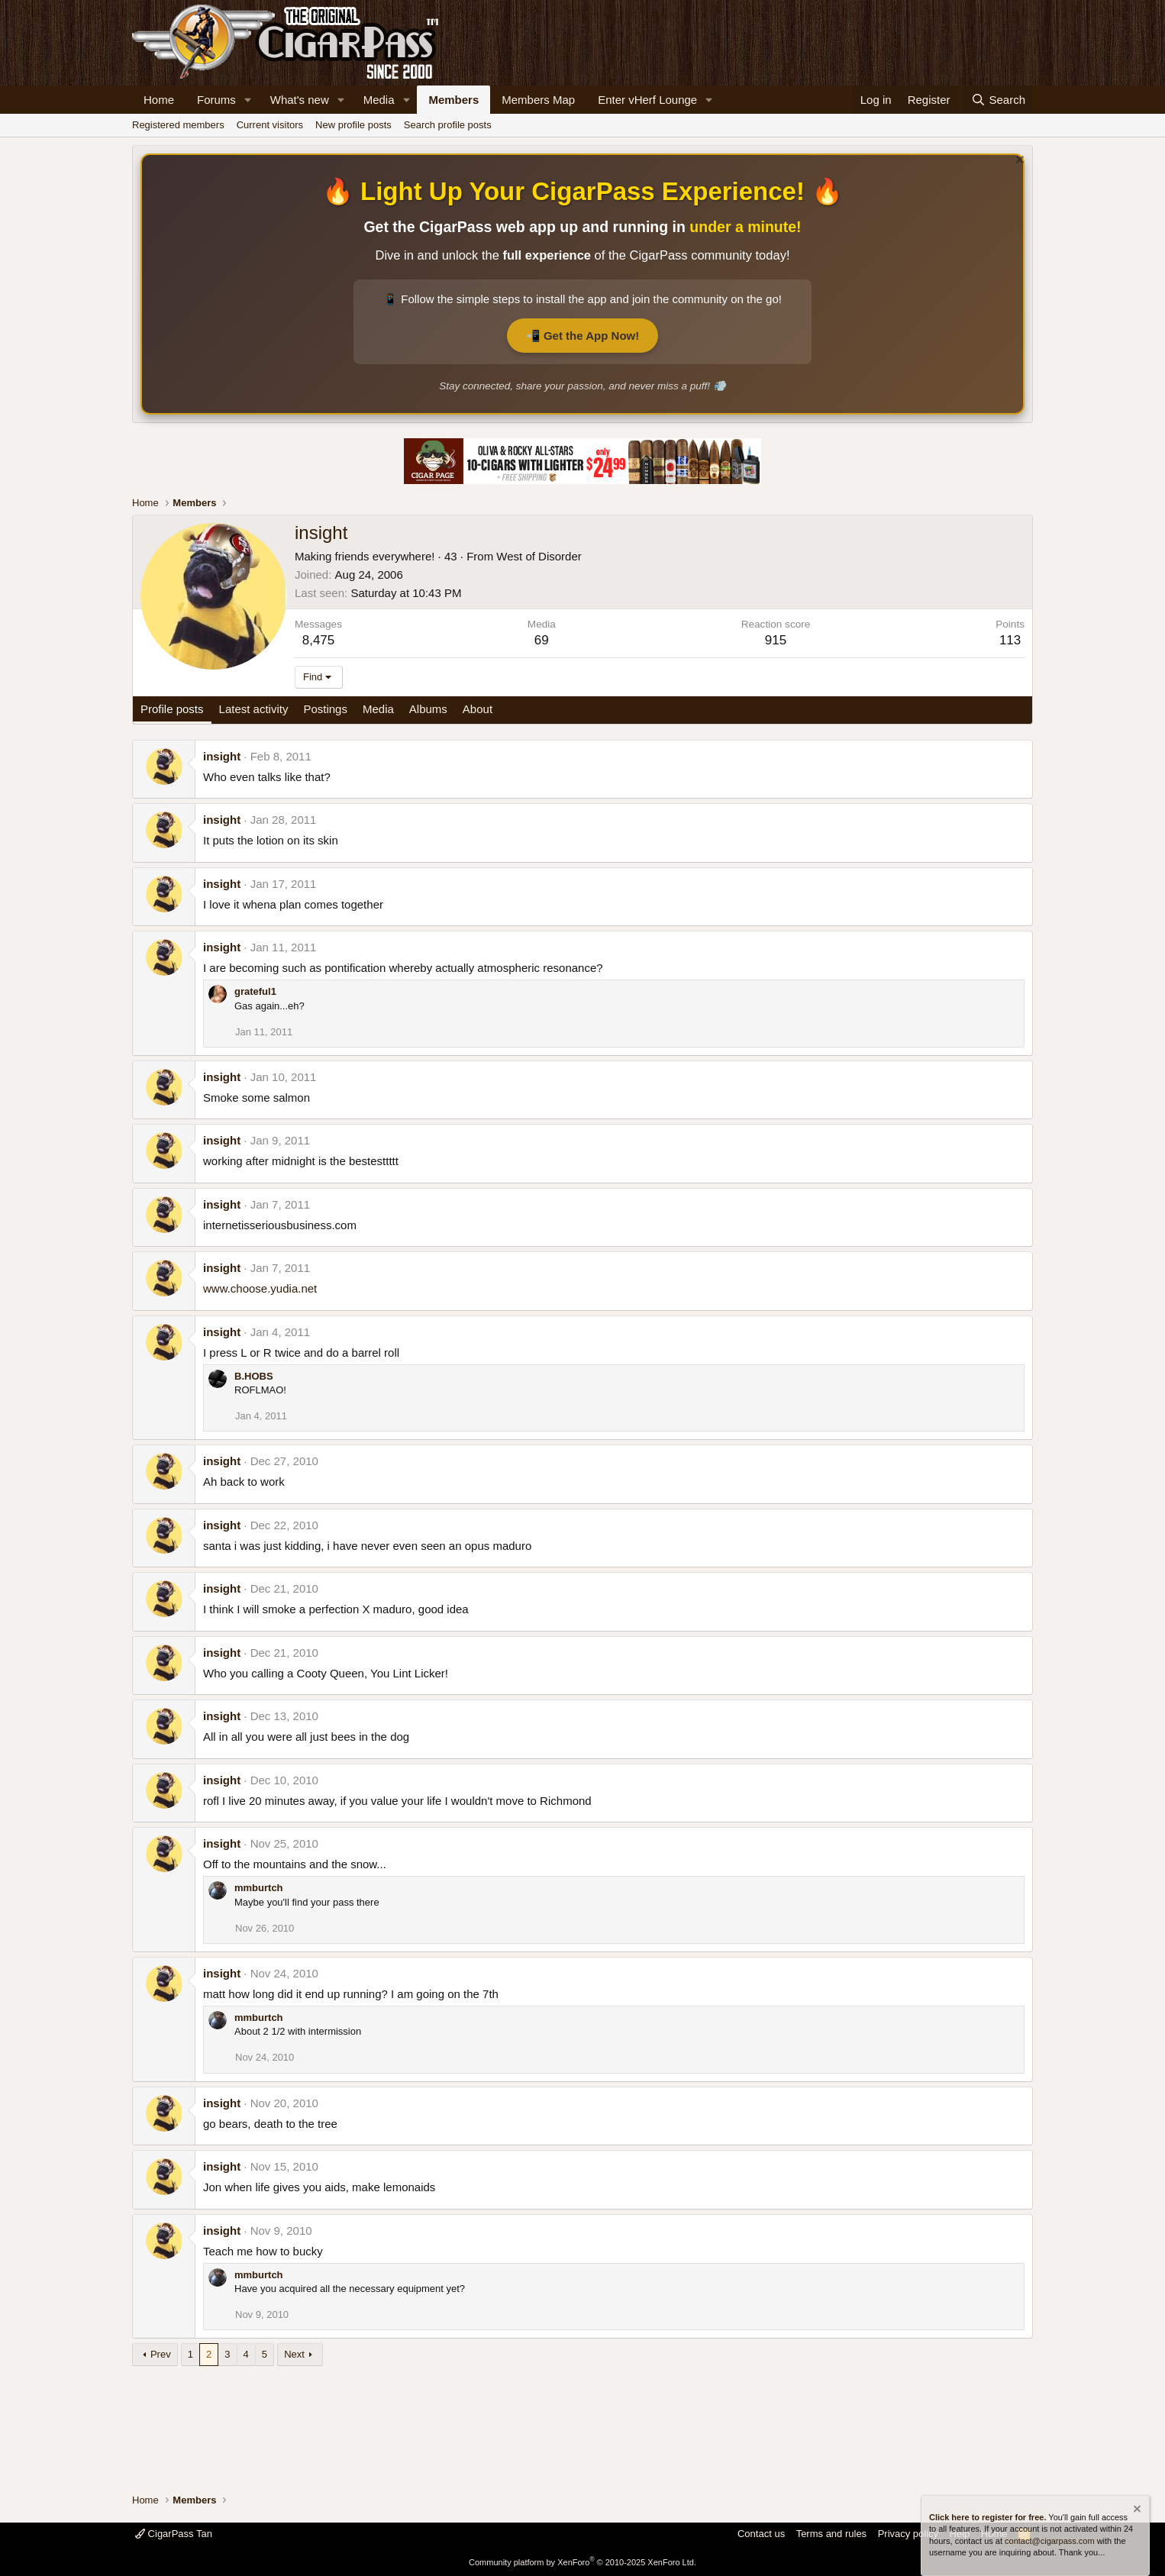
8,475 (318, 640)
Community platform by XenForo (582, 2562)
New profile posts (353, 125)
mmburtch (258, 1887)
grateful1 (255, 991)
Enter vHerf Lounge (647, 99)
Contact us (761, 2533)
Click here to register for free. (987, 2517)
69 (541, 640)
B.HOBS (253, 1376)
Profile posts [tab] (172, 708)
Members (453, 99)
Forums (216, 99)
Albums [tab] (428, 708)
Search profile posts (448, 125)
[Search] (998, 100)
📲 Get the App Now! (582, 335)
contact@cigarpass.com (1050, 2540)
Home (159, 99)
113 (1010, 640)
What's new (299, 99)
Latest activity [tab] (254, 708)
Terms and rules (831, 2533)
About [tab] (477, 708)
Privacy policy (908, 2533)
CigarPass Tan (173, 2533)
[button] (248, 100)
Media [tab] (378, 708)
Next (294, 2354)
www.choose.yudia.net (260, 1288)
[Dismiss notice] (1018, 161)
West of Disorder (538, 556)
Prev (160, 2354)
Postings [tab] (325, 708)
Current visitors (270, 125)
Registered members (178, 125)
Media (379, 99)
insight (221, 756)
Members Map (538, 99)
